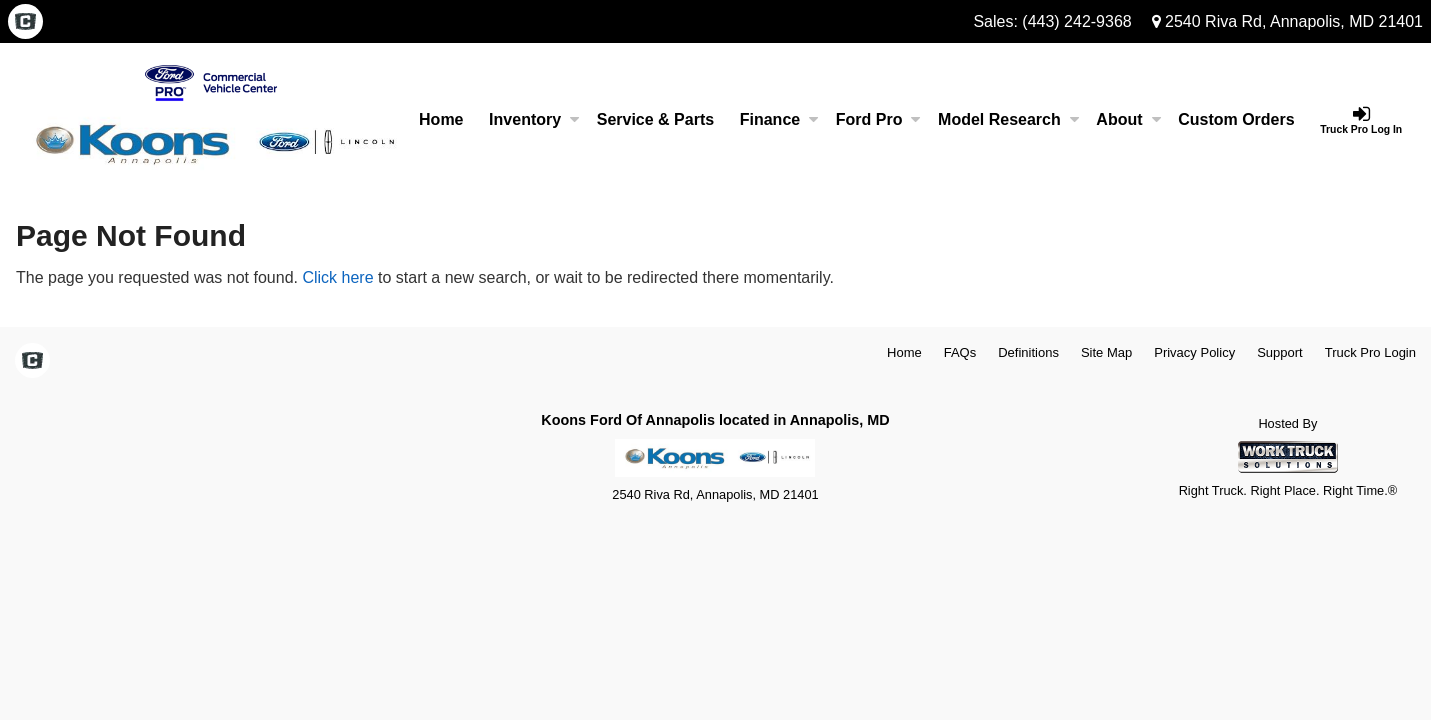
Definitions (1028, 352)
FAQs (960, 352)
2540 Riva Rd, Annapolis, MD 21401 (1287, 21)
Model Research (1008, 119)
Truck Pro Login (1370, 352)
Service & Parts (655, 119)
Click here (337, 277)
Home (441, 119)
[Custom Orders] (1236, 120)
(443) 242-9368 (1076, 21)
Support (1280, 352)
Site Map (1106, 352)
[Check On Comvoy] (25, 23)
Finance (779, 119)
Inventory (534, 119)
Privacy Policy (1194, 352)
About (1128, 119)
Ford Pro (878, 119)
